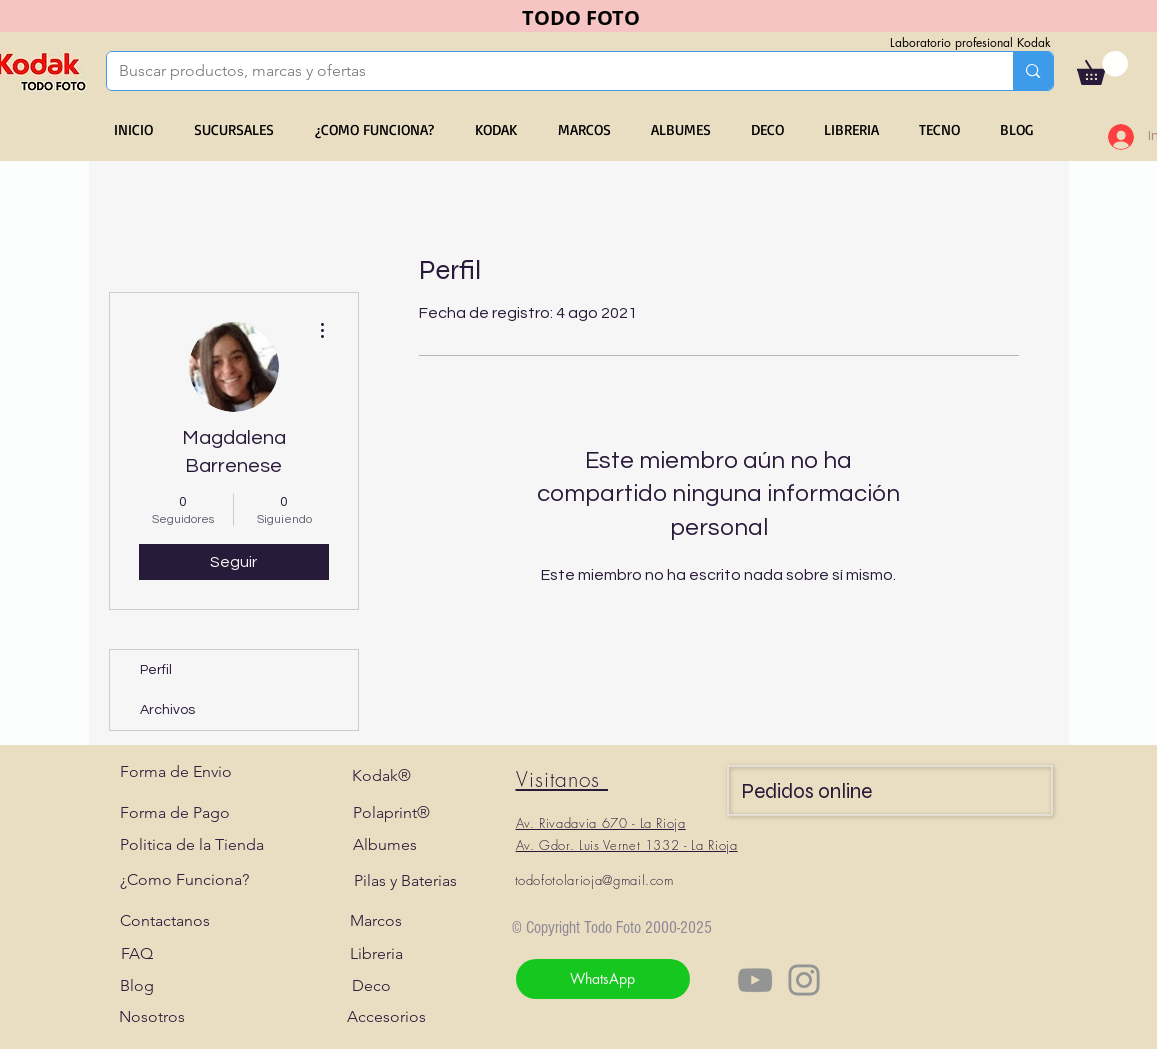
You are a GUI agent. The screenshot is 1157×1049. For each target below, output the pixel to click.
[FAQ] (137, 954)
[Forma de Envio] (176, 772)
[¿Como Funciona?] (184, 880)
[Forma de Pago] (175, 813)
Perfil (156, 670)
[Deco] (371, 986)
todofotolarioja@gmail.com (594, 880)
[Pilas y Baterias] (405, 881)
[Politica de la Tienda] (192, 845)
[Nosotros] (152, 1017)
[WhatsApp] (603, 979)
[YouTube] (755, 980)
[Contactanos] (165, 921)
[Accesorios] (386, 1017)
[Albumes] (385, 845)
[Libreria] (376, 954)
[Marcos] (376, 921)
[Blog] (137, 986)
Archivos (167, 710)
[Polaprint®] (391, 813)
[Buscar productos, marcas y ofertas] (545, 71)
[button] (1102, 68)
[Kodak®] (381, 776)
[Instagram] (804, 980)
